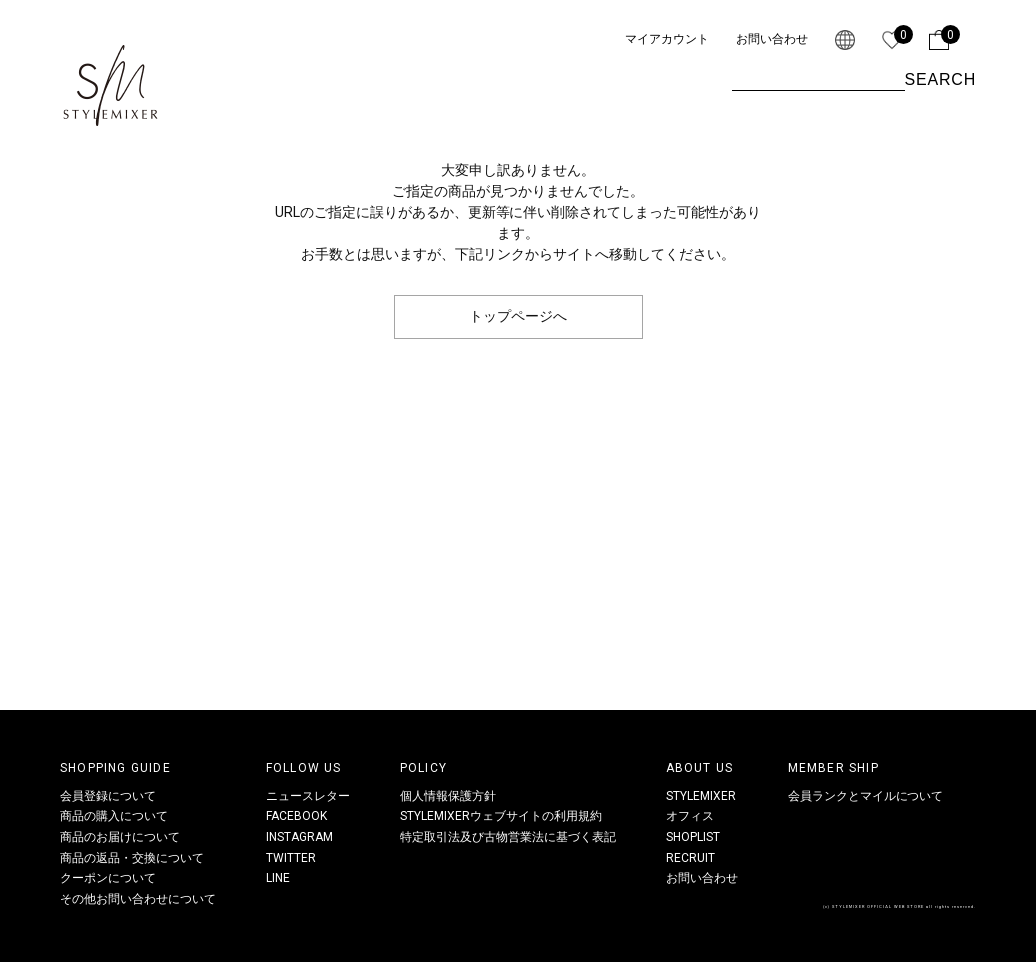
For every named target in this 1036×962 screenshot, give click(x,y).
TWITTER (291, 858)
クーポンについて (108, 878)
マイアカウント (667, 39)
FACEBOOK (296, 816)
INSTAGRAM (299, 837)
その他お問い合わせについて (138, 899)
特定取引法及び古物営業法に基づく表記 (508, 837)
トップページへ (518, 316)
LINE (278, 878)
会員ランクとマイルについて (866, 796)
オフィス (690, 816)
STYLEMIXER (701, 796)
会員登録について (108, 796)
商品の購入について (114, 816)
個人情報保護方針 (448, 796)
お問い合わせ (772, 39)
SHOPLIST (693, 837)
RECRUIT (690, 858)
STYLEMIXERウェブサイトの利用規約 (501, 816)
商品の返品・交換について (132, 858)
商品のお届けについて (120, 837)
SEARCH (940, 79)
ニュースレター (308, 796)
